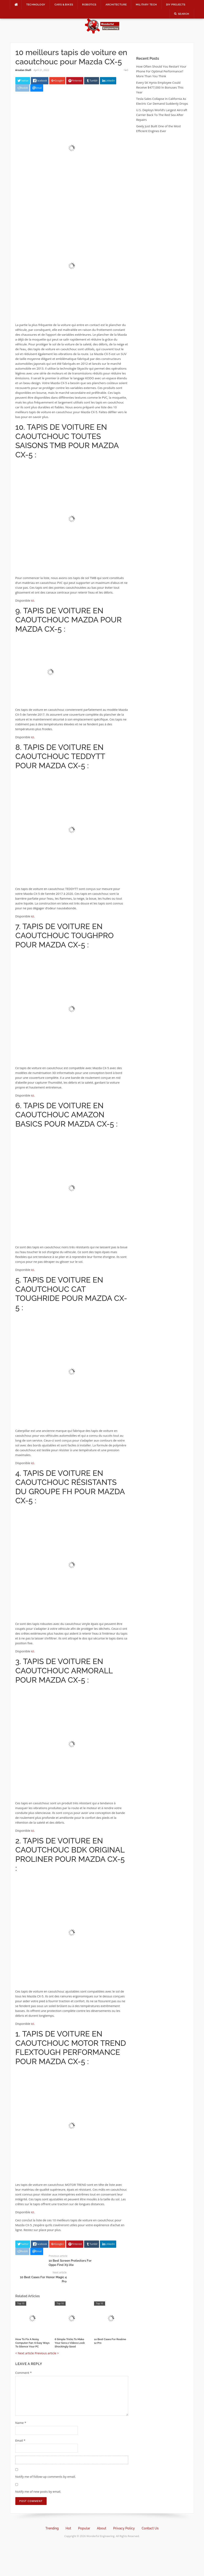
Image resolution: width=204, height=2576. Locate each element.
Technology (35, 4)
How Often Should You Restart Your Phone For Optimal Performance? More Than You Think (161, 71)
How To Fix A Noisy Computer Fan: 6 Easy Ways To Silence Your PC (32, 2343)
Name (20, 2423)
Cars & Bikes (63, 4)
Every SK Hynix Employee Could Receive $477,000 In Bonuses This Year (159, 87)
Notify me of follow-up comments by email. (45, 2477)
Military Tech (146, 4)
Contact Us (150, 2528)
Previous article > (47, 2353)
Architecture (116, 4)
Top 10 (20, 2303)
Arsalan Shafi (23, 70)
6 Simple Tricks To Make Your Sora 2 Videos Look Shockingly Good (70, 2343)
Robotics (89, 4)
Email (20, 2440)
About (101, 2528)
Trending (52, 2528)
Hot (68, 2528)
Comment (23, 2373)
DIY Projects (175, 4)
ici (32, 600)
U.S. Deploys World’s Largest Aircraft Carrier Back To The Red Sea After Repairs (161, 115)
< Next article (24, 2353)
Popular (84, 2528)
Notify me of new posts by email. (38, 2491)
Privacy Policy (124, 2528)
